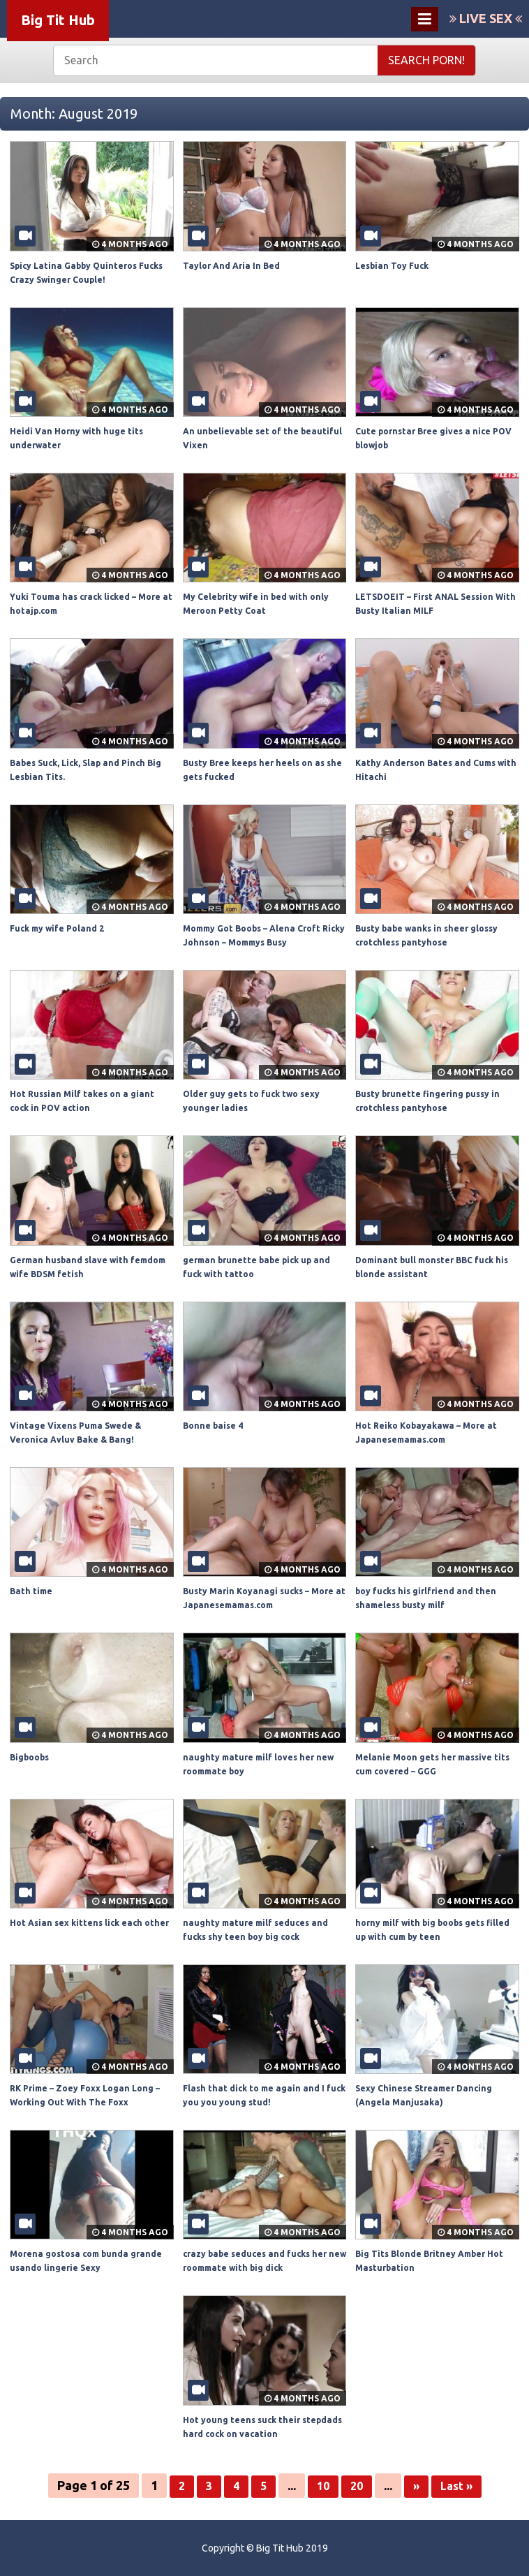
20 (356, 2485)
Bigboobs (33, 1756)
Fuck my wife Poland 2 (61, 928)
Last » (460, 2485)
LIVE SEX (485, 18)
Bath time (33, 1590)
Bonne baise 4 (216, 1425)
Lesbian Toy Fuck (395, 265)
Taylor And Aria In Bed (235, 265)
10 (321, 2485)
